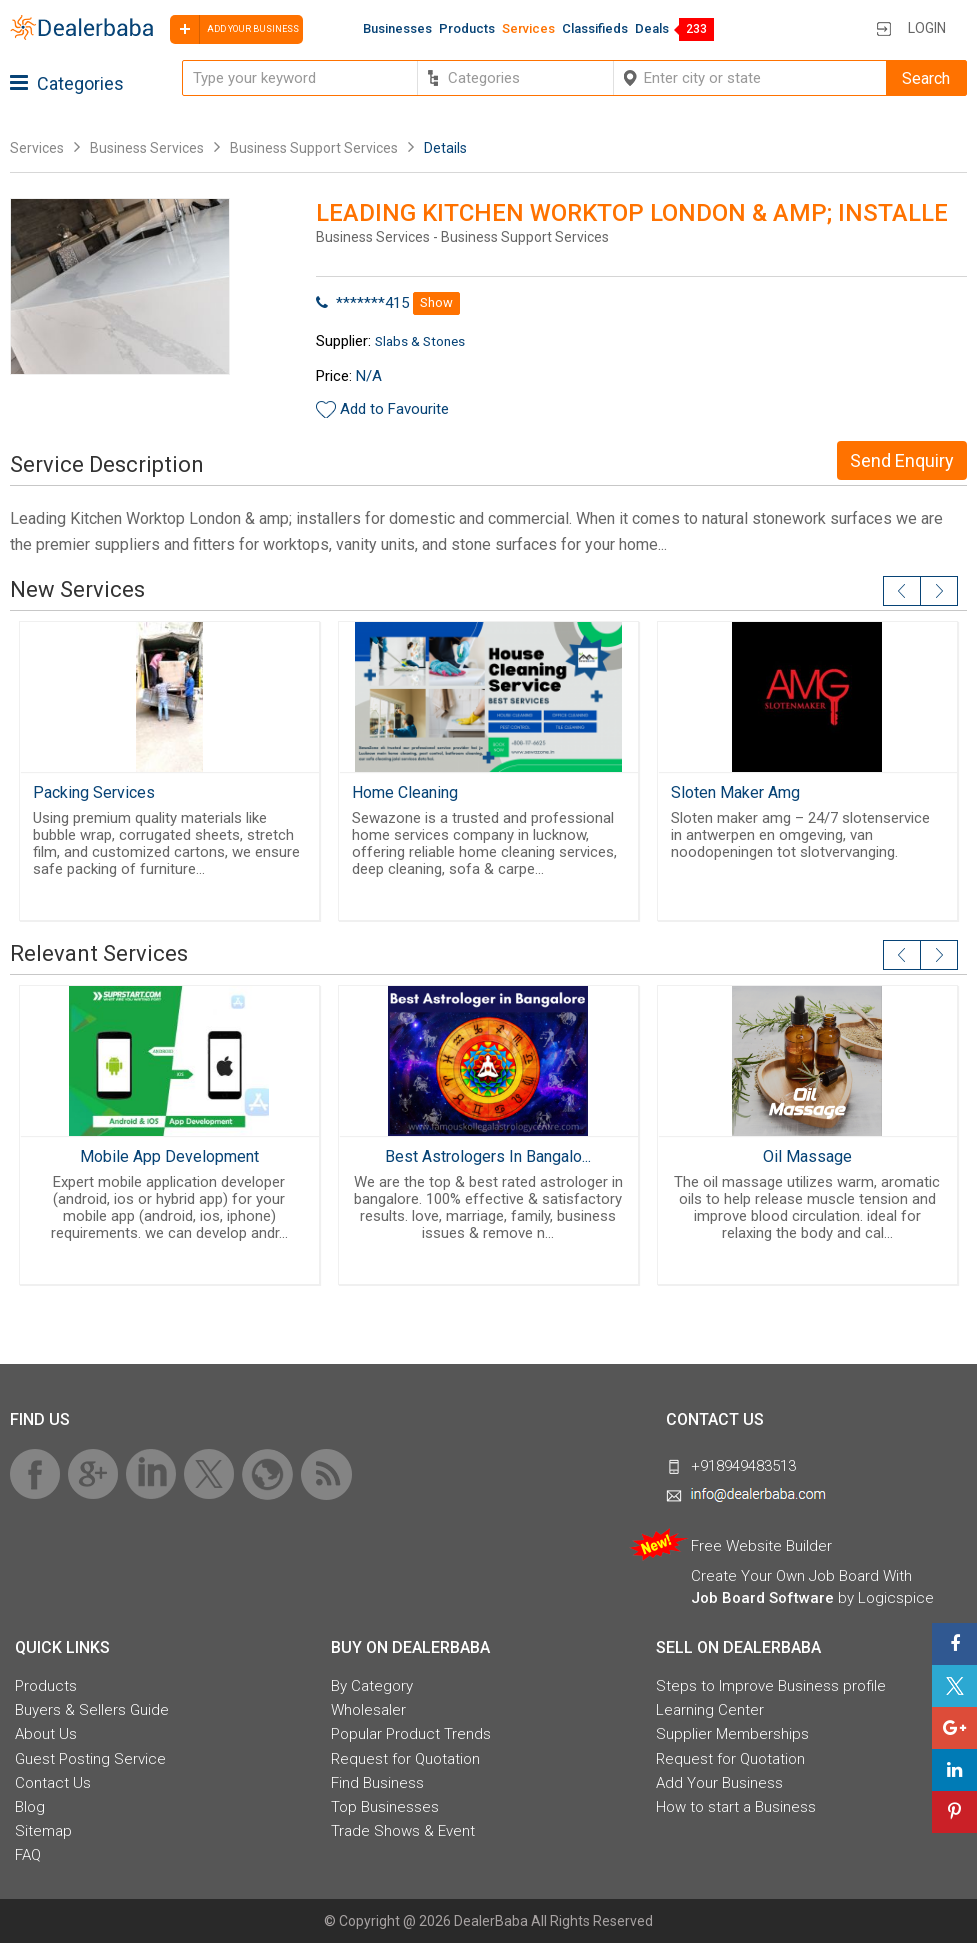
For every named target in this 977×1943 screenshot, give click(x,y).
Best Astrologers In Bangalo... (488, 1156)
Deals (652, 28)
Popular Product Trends (411, 1734)
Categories (67, 83)
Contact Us (53, 1783)
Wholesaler (368, 1710)
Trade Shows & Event (403, 1831)
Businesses (397, 28)
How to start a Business (736, 1807)
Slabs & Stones (420, 341)
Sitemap (43, 1831)
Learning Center (710, 1710)
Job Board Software (762, 1598)
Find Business (377, 1783)
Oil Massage (807, 1156)
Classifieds (595, 28)
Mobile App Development (169, 1156)
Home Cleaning (405, 792)
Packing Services (94, 792)
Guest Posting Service (90, 1759)
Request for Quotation (405, 1759)
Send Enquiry (902, 460)
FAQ (28, 1855)
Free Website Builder (761, 1546)
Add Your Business (719, 1783)
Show (436, 302)
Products (467, 28)
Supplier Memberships (732, 1734)
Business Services (148, 148)
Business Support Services (314, 148)
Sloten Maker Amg (735, 792)
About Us (46, 1734)
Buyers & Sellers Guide (92, 1710)
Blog (30, 1807)
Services (528, 28)
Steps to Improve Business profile (771, 1686)
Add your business (234, 29)
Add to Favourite (394, 409)
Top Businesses (385, 1807)
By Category (372, 1686)
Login (927, 28)
